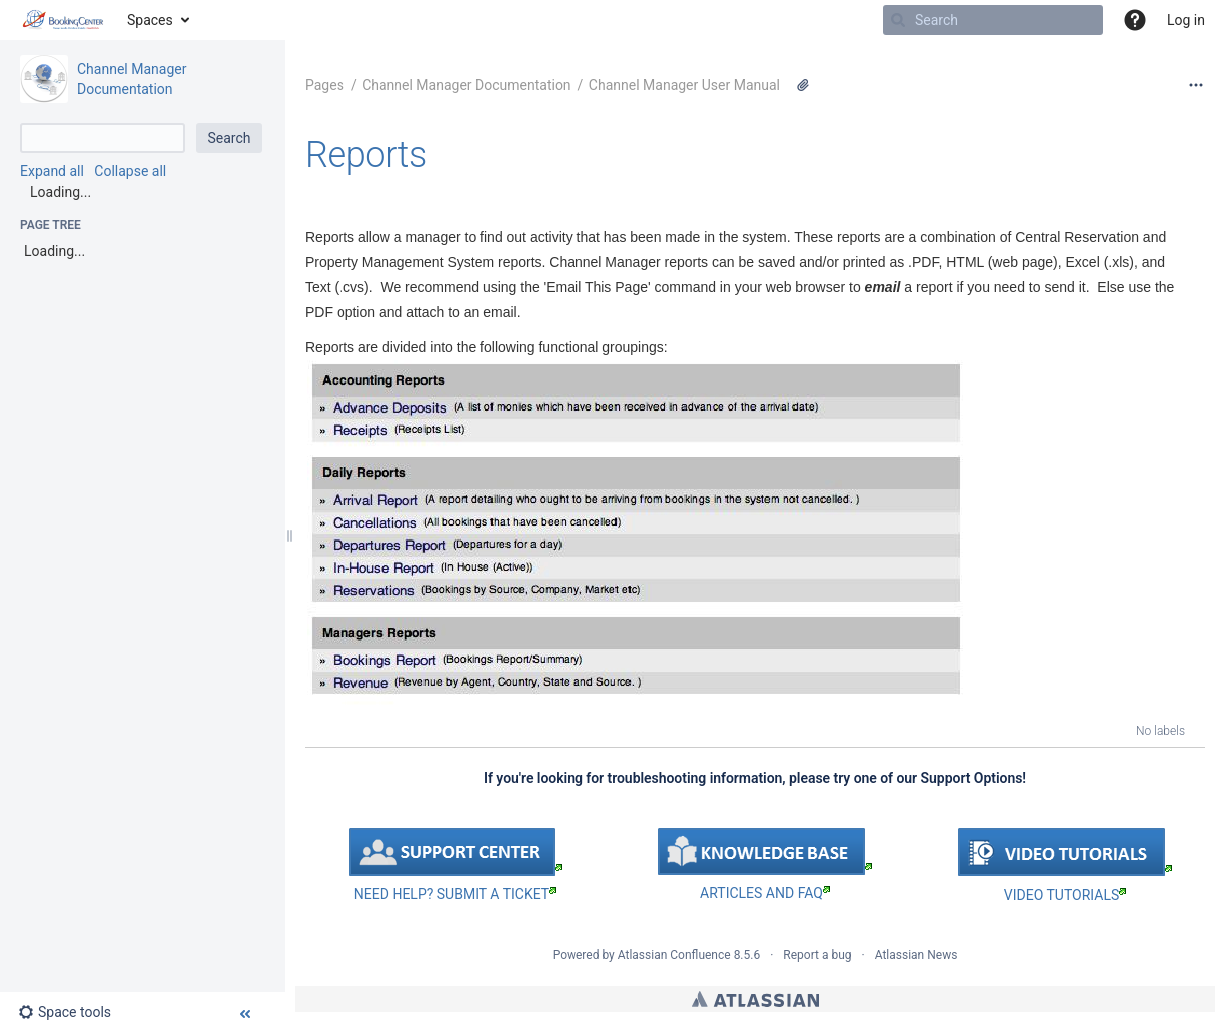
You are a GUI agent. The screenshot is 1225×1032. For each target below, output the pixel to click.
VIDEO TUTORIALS (1065, 895)
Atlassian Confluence (674, 955)
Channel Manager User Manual (684, 85)
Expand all (52, 171)
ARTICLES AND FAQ (765, 893)
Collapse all (130, 171)
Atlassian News (916, 955)
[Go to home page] (63, 20)
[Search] (898, 20)
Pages (324, 85)
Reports (366, 155)
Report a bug (817, 955)
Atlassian (755, 999)
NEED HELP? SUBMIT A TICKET (455, 894)
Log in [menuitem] (1186, 20)
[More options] (1196, 85)
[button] (1135, 20)
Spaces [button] (150, 20)
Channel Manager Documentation (466, 85)
